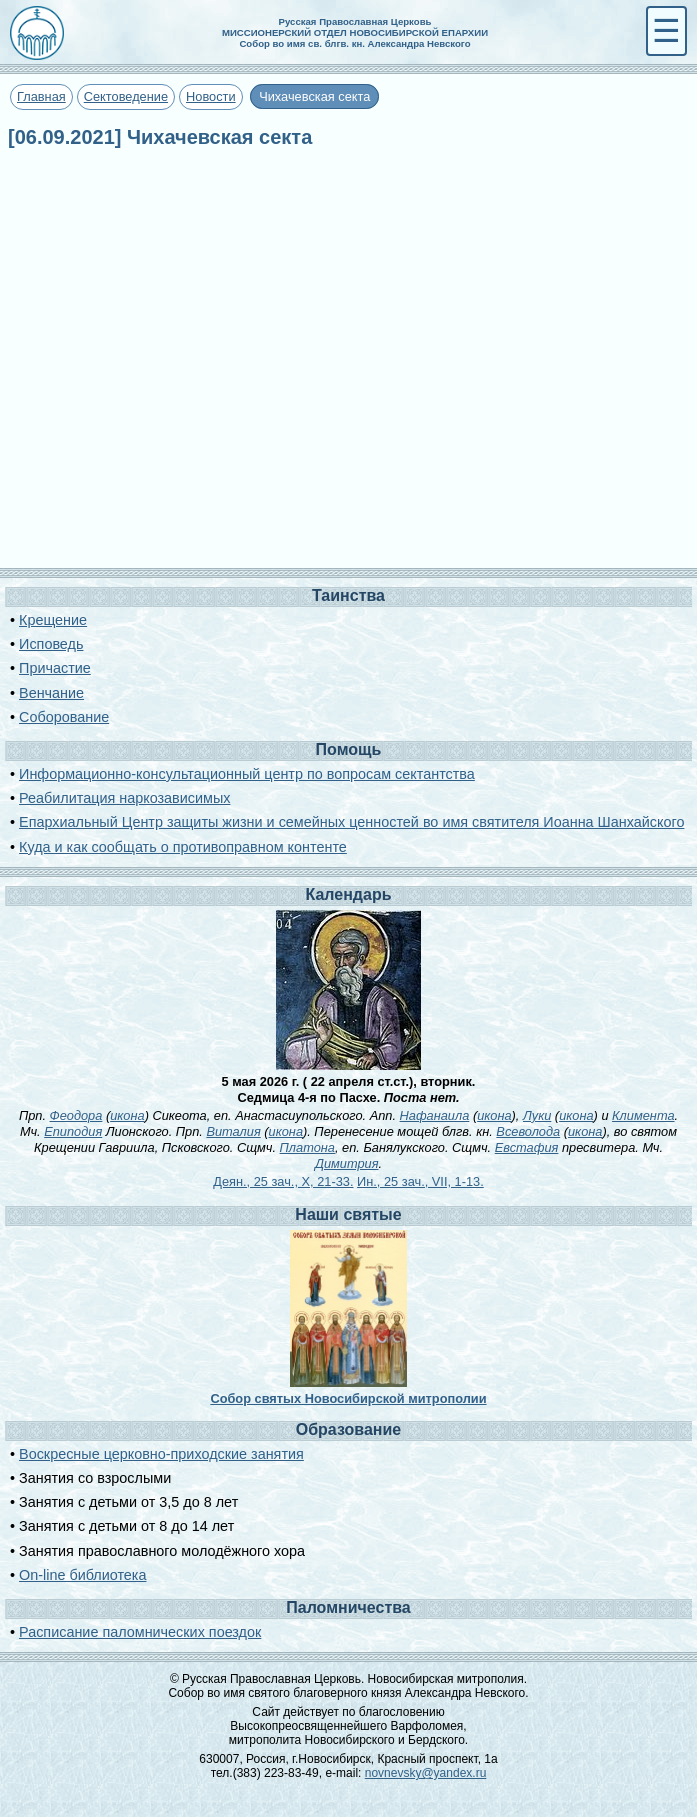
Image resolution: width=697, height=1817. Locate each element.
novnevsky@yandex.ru (426, 1773)
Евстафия (527, 1147)
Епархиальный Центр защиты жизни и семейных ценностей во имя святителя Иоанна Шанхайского (351, 822)
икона (127, 1115)
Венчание (51, 693)
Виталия (233, 1131)
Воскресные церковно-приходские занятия (161, 1454)
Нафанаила (435, 1115)
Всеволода (528, 1131)
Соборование (64, 717)
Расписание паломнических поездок (140, 1632)
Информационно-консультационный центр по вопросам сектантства (247, 774)
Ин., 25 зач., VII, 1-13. (420, 1181)
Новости (211, 96)
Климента (643, 1115)
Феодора (76, 1115)
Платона (307, 1147)
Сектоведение (126, 96)
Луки (537, 1115)
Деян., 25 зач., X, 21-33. (283, 1181)
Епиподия (73, 1131)
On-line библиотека (82, 1575)
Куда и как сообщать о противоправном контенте (183, 847)
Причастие (55, 668)
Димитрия (347, 1163)
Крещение (53, 620)
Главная (41, 96)
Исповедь (51, 644)
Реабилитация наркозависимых (124, 798)
